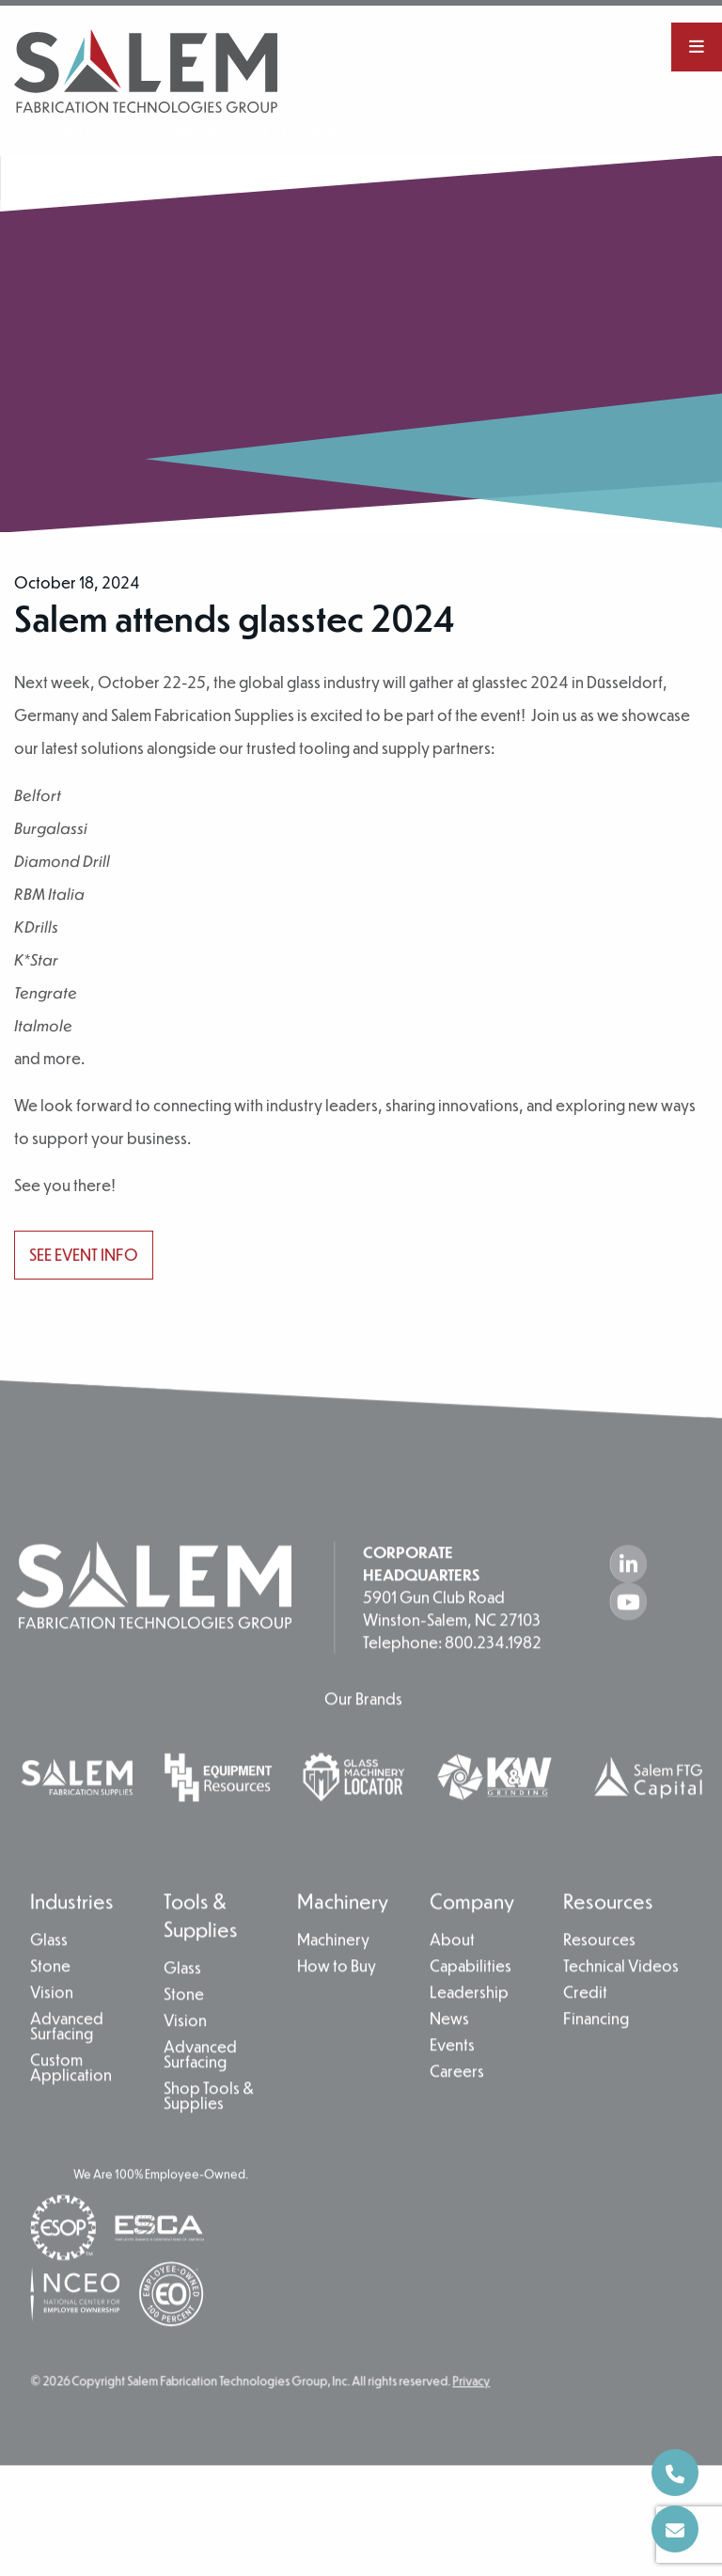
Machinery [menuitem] (342, 1944)
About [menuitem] (452, 1983)
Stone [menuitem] (50, 2010)
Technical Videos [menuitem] (621, 2010)
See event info (83, 1254)
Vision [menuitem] (51, 2036)
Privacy (471, 2424)
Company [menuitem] (67, 134)
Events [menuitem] (452, 2089)
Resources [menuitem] (608, 1944)
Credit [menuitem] (585, 2036)
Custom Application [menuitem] (71, 2112)
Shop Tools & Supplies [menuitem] (209, 2140)
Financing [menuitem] (596, 2062)
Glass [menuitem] (49, 1983)
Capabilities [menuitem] (181, 134)
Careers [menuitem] (457, 2115)
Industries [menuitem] (72, 1944)
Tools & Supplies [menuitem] (201, 1958)
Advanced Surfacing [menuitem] (66, 2070)
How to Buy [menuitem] (336, 2010)
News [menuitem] (449, 2062)
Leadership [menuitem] (287, 134)
